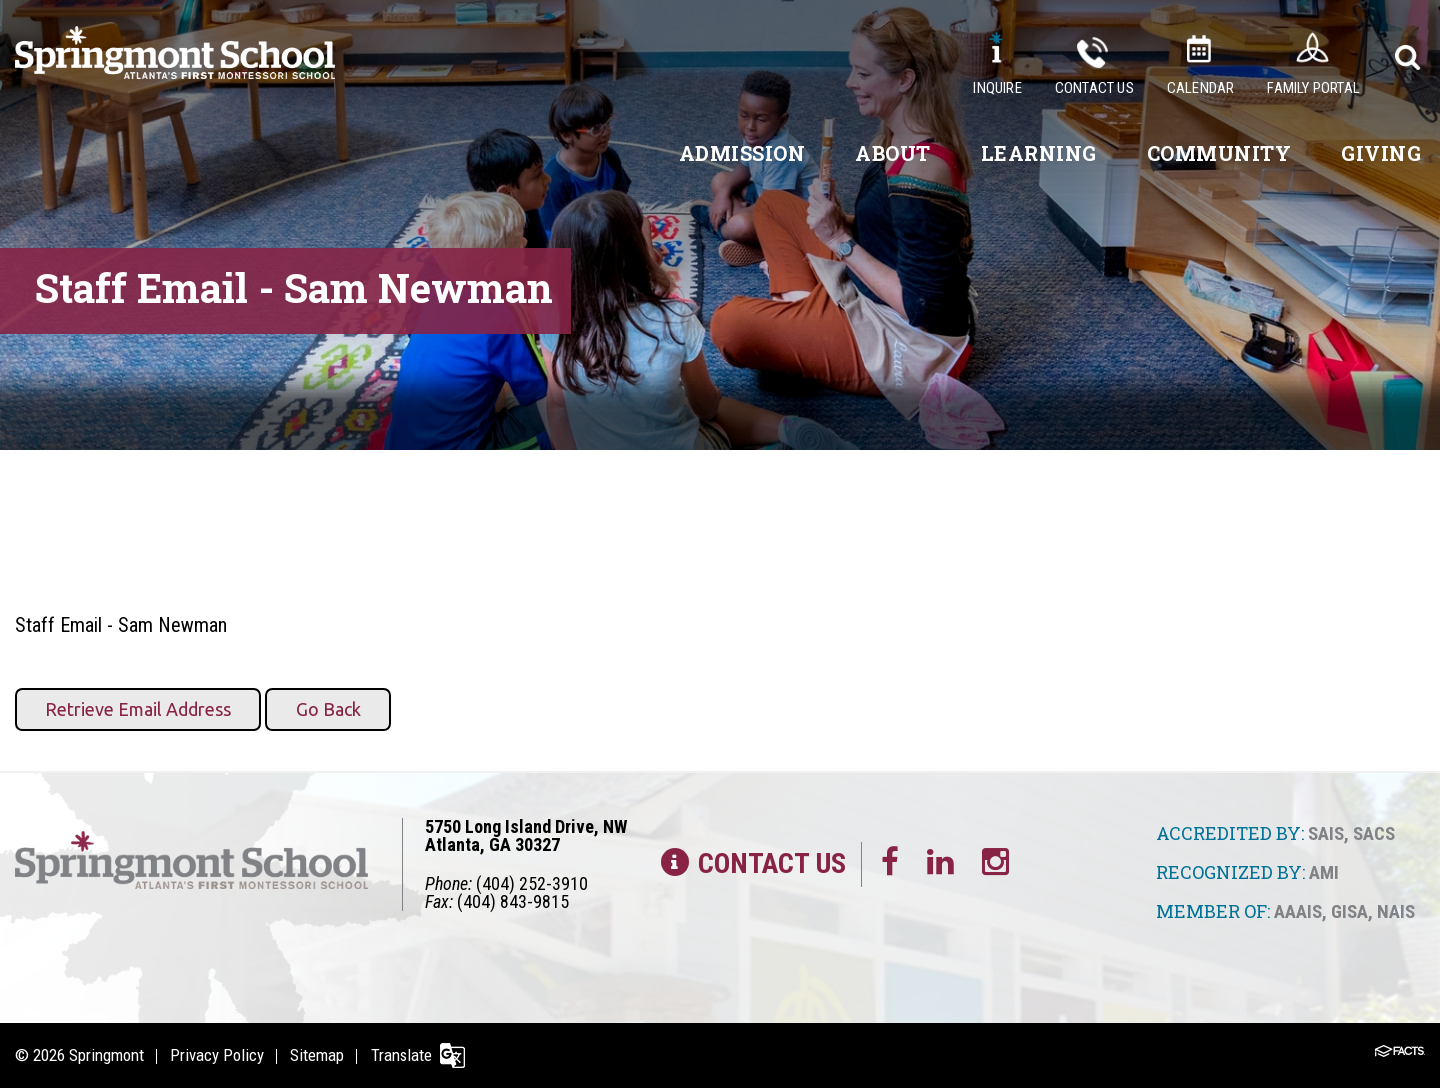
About (893, 153)
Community (1219, 153)
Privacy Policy (219, 1055)
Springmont (106, 1055)
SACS (1374, 833)
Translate (407, 1055)
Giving (1381, 153)
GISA (1349, 910)
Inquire (997, 88)
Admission (742, 153)
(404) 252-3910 (532, 882)
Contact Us (1094, 88)
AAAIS (1298, 910)
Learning (1039, 153)
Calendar (1201, 88)
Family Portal (1313, 88)
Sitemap (321, 1055)
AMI (1324, 872)
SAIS (1326, 833)
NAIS (1396, 910)
